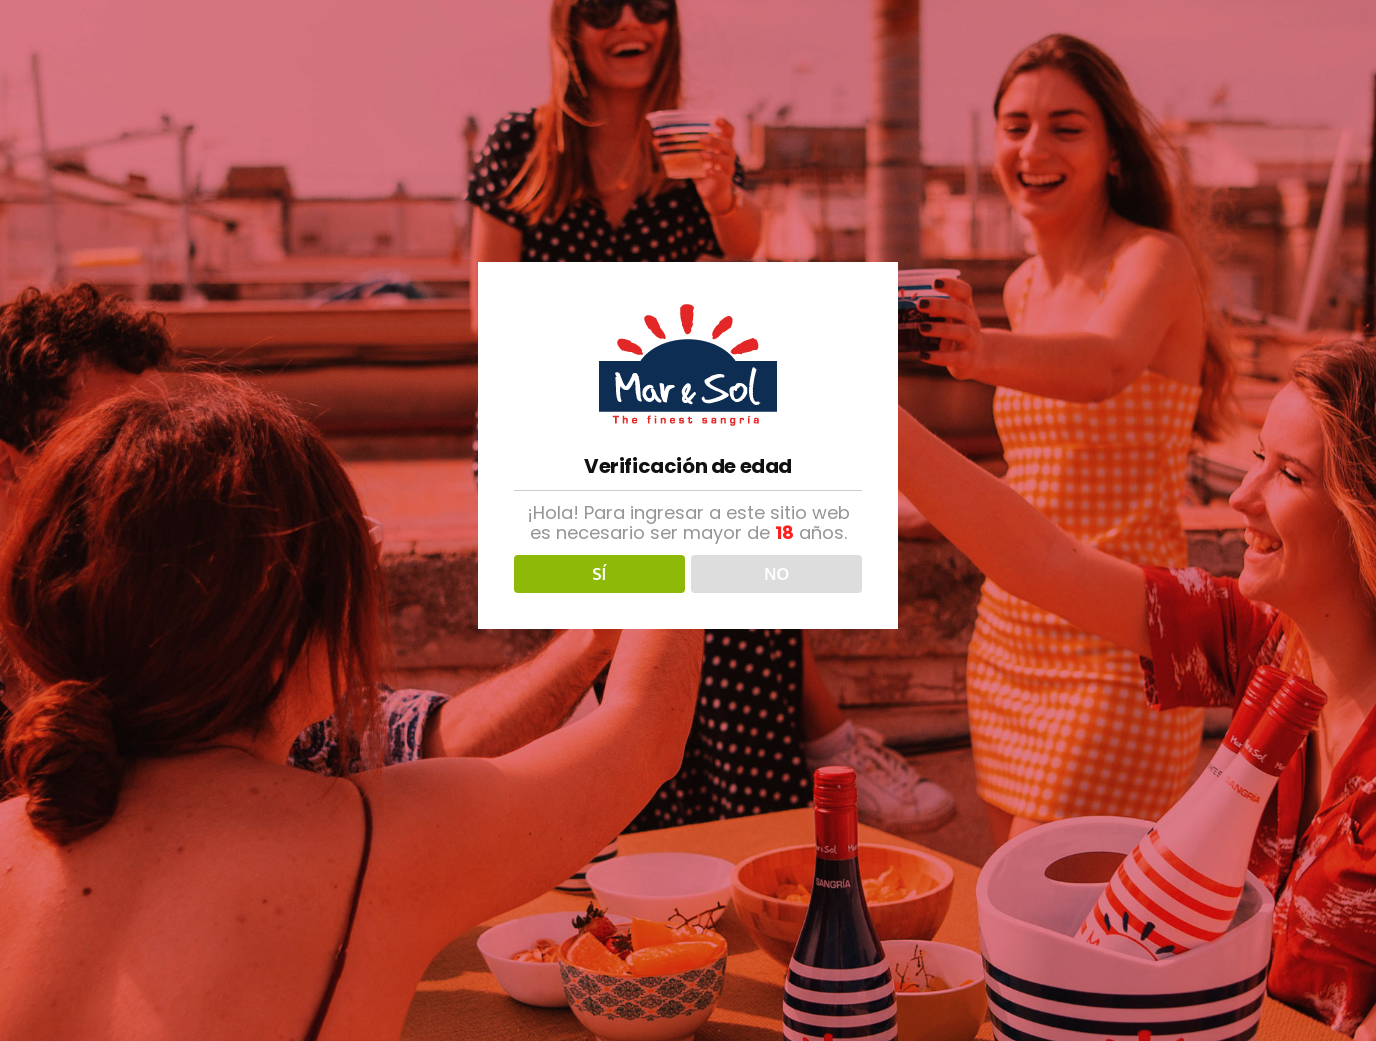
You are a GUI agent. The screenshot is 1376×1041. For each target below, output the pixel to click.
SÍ (599, 574)
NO (776, 574)
